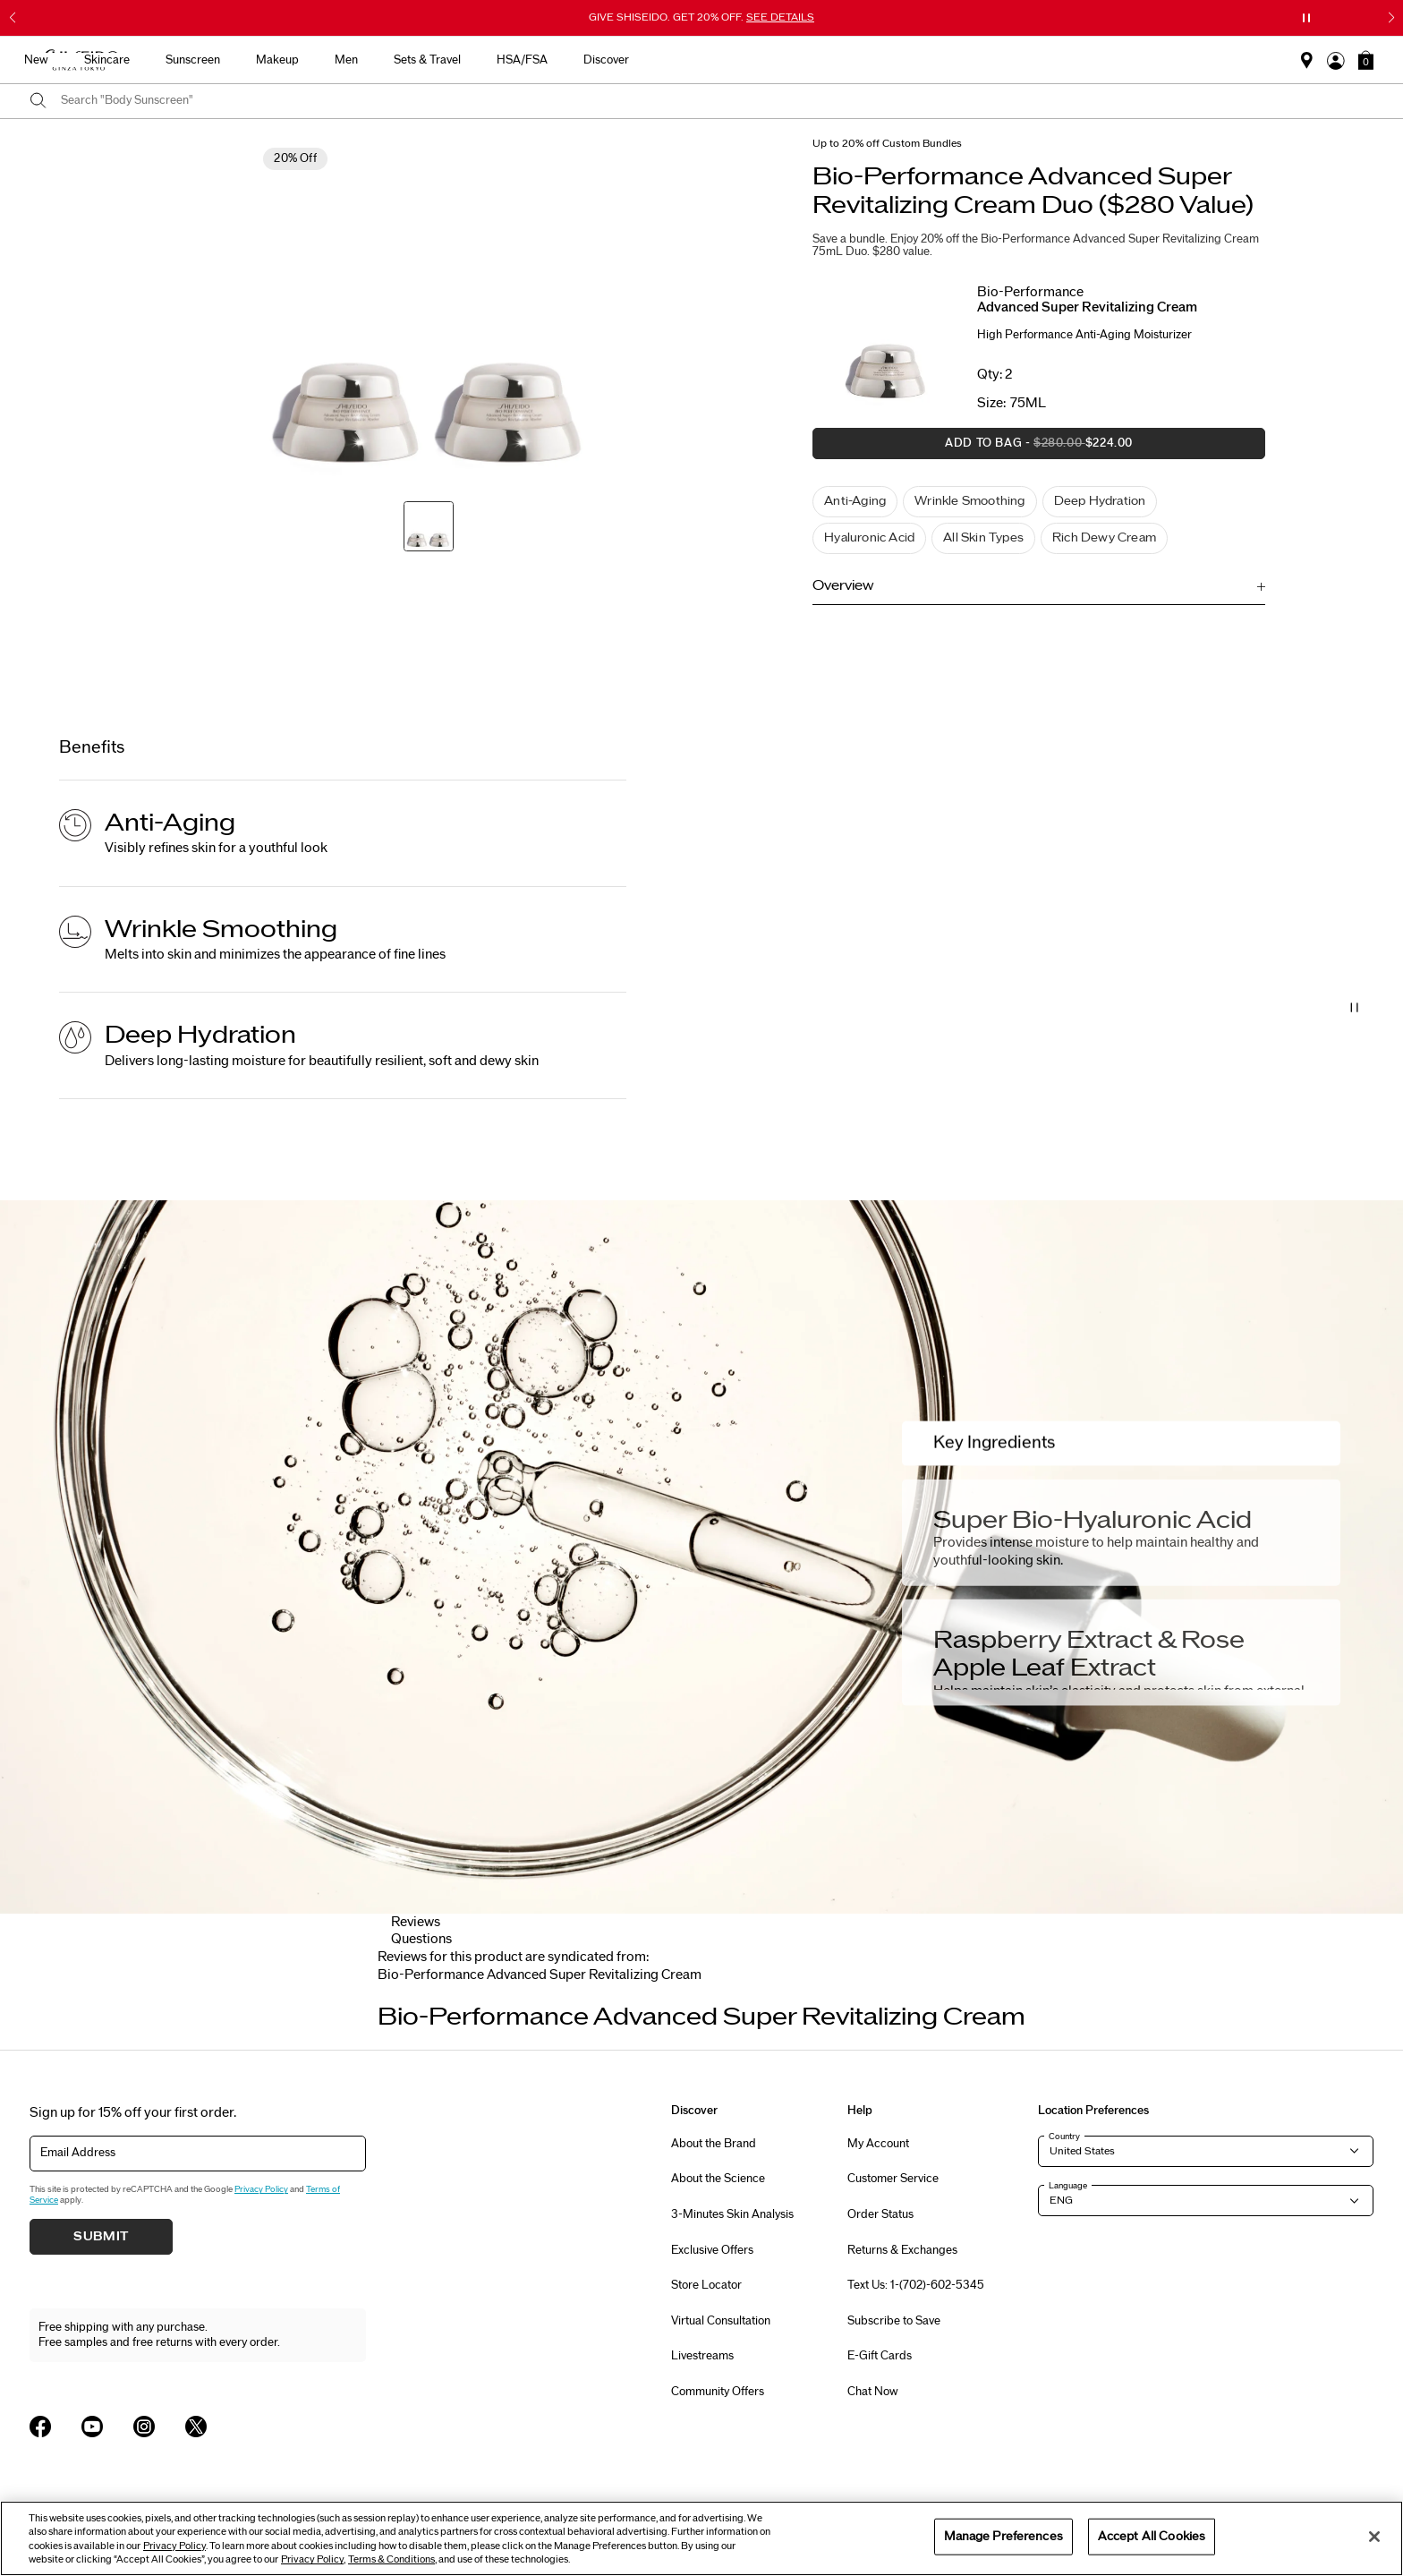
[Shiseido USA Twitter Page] (196, 2426)
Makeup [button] (711, 60)
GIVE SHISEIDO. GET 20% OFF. (701, 17)
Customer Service (893, 2178)
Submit (101, 2237)
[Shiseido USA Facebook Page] (40, 2426)
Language (1068, 2185)
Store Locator (706, 2285)
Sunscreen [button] (626, 60)
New (470, 60)
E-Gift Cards (879, 2356)
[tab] (540, 1975)
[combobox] (717, 101)
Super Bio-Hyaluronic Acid (1092, 1520)
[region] (701, 2538)
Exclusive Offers (712, 2250)
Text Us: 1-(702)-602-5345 (915, 2285)
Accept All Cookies (1151, 2535)
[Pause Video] (1354, 1007)
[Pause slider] (1306, 18)
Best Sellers (391, 60)
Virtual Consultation (720, 2321)
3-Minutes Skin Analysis (732, 2214)
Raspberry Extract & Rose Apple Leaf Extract (1089, 1654)
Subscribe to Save (893, 2321)
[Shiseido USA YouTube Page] (92, 2426)
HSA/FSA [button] (956, 60)
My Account (878, 2143)
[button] (1365, 60)
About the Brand (713, 2143)
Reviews (415, 1922)
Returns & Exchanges (902, 2250)
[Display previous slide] (395, 1998)
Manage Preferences (1003, 2535)
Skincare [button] (541, 60)
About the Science (718, 2178)
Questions (421, 1939)
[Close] (1374, 2536)
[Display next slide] (1007, 1998)
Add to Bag (972, 448)
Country (1064, 2136)
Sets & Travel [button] (861, 60)
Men (780, 60)
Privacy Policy (261, 2189)
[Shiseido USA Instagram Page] (144, 2426)
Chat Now (872, 2391)
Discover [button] (1040, 60)
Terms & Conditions (391, 2559)
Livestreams (702, 2356)
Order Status (880, 2214)
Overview (842, 586)
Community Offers (717, 2391)
